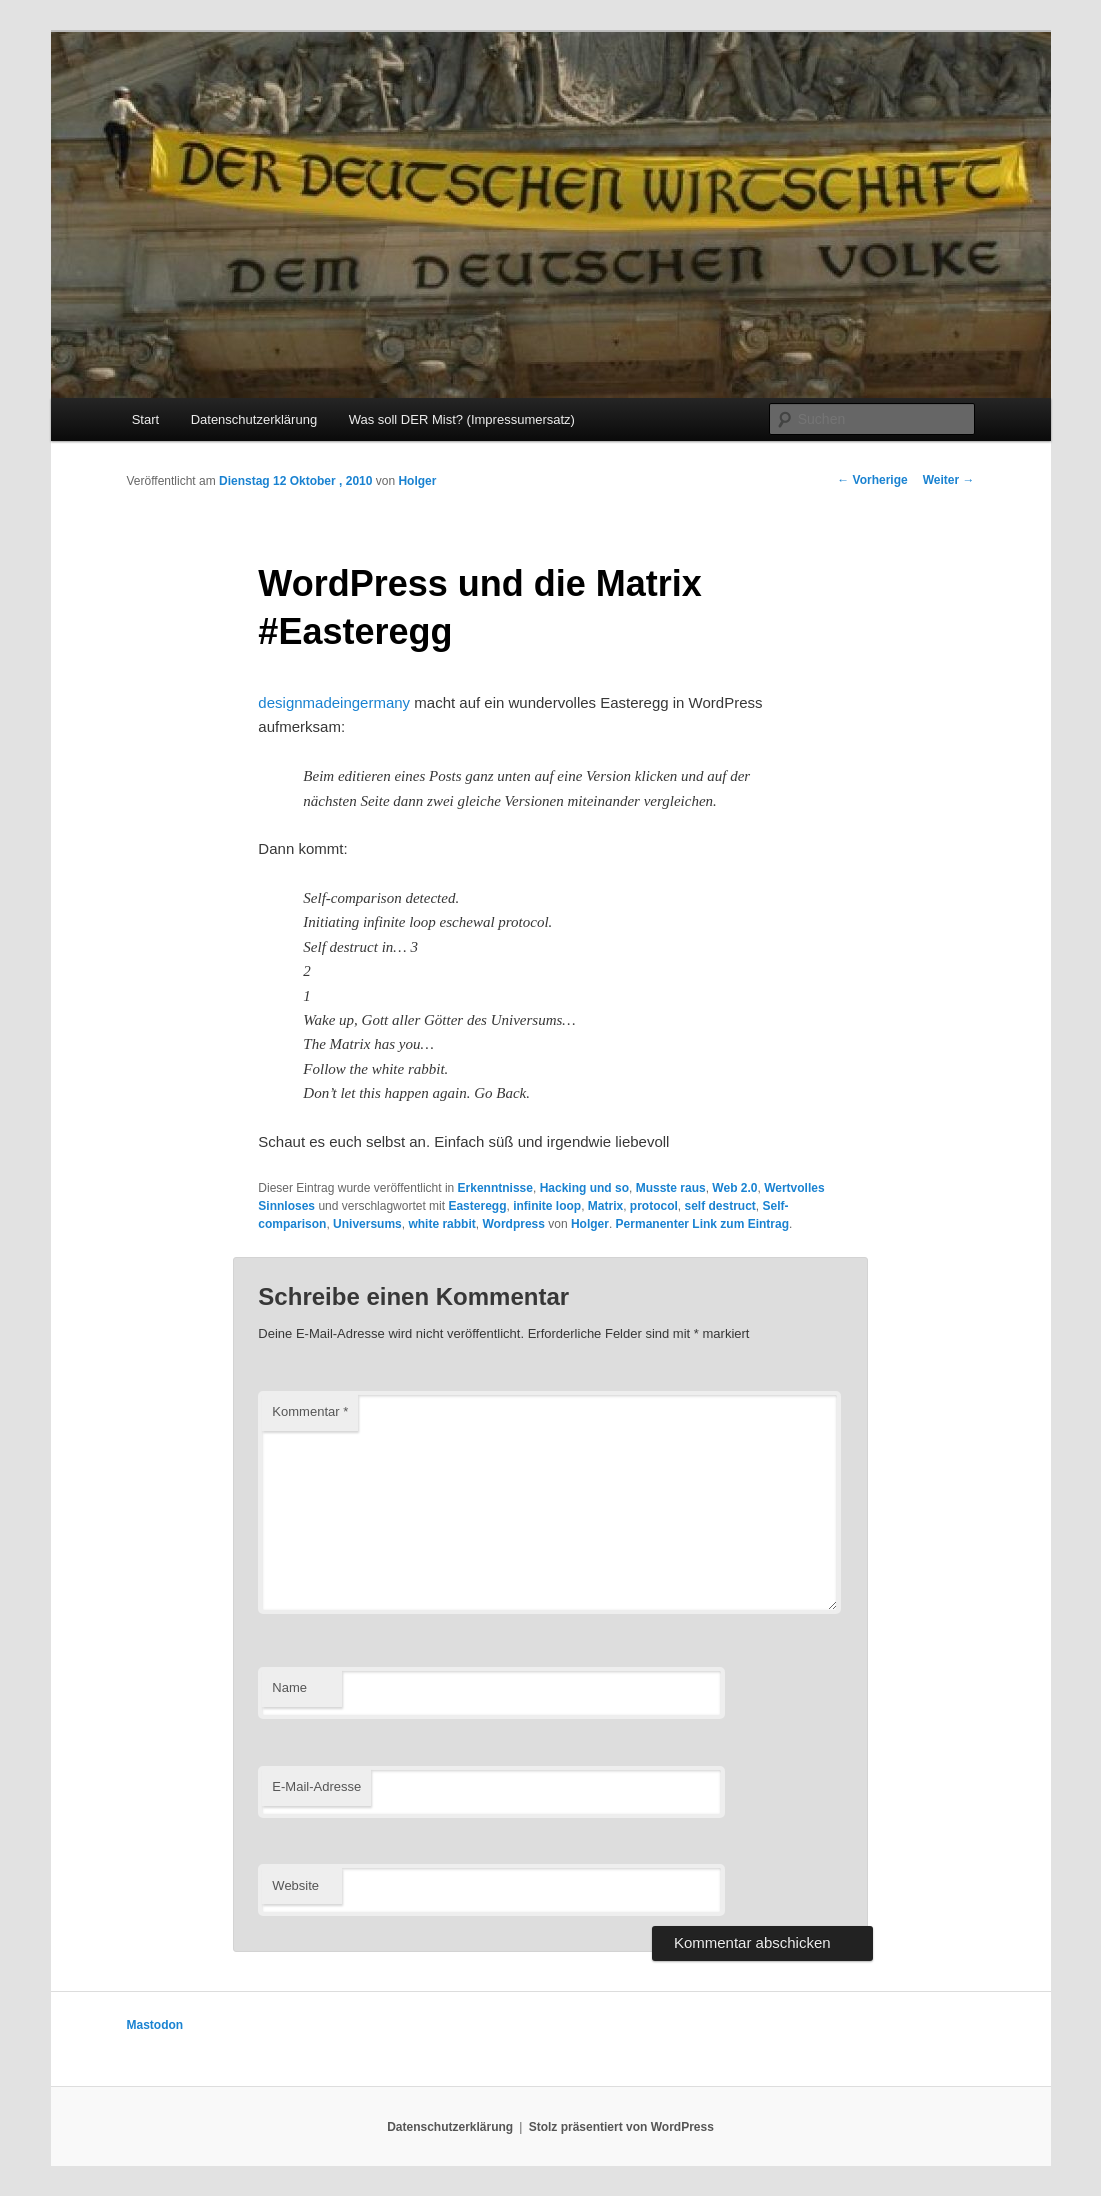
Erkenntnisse (495, 1188)
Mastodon (155, 2025)
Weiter (949, 480)
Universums (367, 1224)
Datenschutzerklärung (254, 419)
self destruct (720, 1206)
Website (295, 1885)
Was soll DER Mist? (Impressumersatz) (462, 419)
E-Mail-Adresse (316, 1786)
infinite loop (547, 1206)
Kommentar (310, 1411)
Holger (417, 481)
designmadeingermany (334, 702)
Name (289, 1687)
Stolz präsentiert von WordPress (621, 2127)
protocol (654, 1206)
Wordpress (513, 1224)
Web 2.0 (734, 1188)
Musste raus (671, 1188)
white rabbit (441, 1224)
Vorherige (872, 480)
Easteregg (477, 1206)
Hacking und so (584, 1188)
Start (145, 419)
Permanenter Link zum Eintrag (702, 1224)
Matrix (605, 1206)
